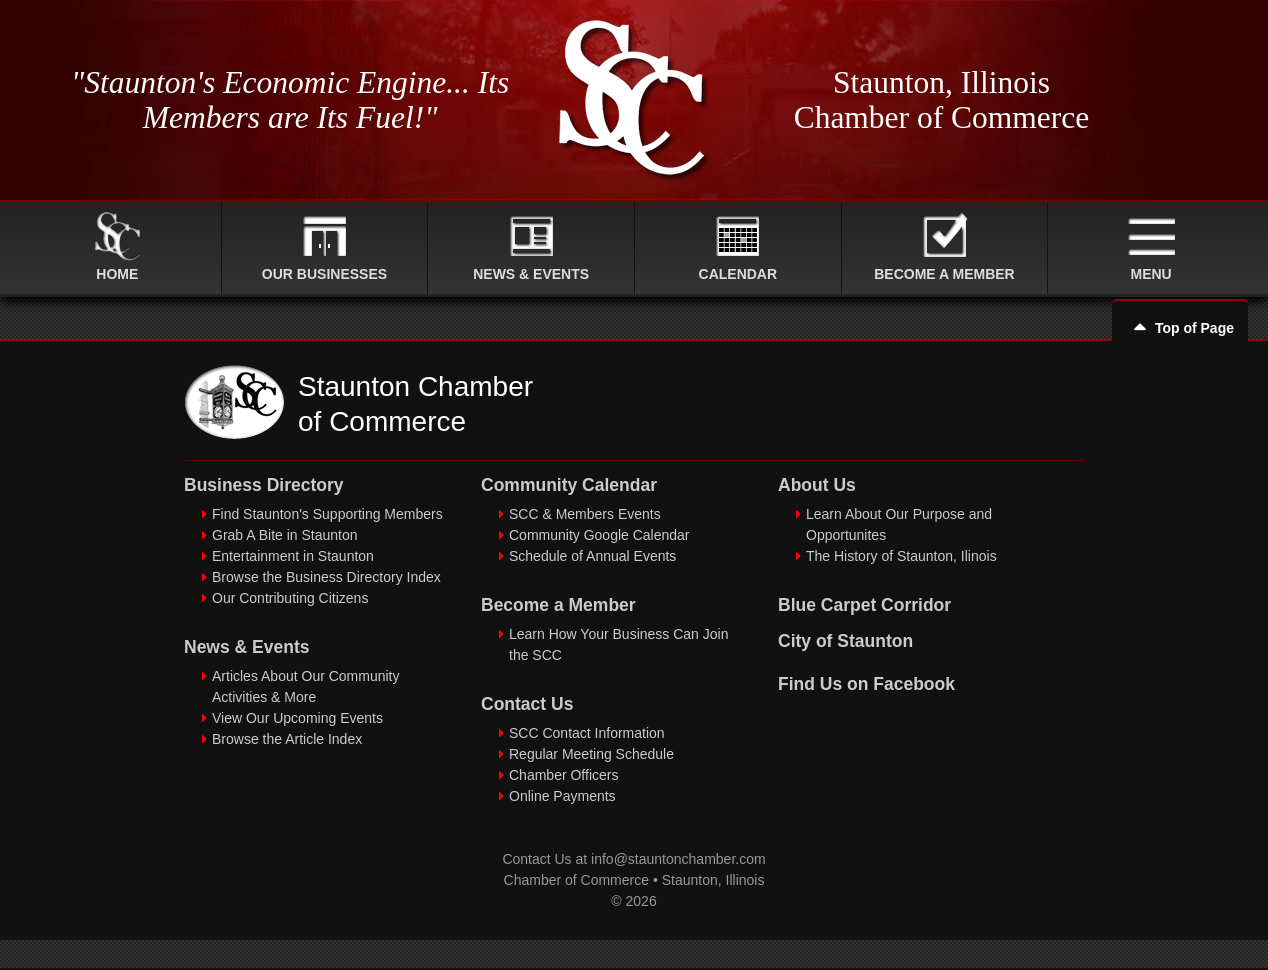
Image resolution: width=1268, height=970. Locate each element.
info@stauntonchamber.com (678, 859)
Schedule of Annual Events (592, 556)
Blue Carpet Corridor (864, 605)
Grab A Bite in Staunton (285, 535)
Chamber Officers (563, 775)
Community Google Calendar (599, 535)
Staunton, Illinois (713, 880)
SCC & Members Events (585, 514)
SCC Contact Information (587, 733)
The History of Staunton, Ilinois (901, 556)
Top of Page (1180, 328)
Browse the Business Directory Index (326, 577)
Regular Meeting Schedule (591, 754)
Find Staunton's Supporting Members (327, 514)
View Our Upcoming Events (297, 718)
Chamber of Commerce (577, 880)
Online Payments (562, 796)
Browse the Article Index (287, 739)
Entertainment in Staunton (293, 556)
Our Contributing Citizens (290, 598)
